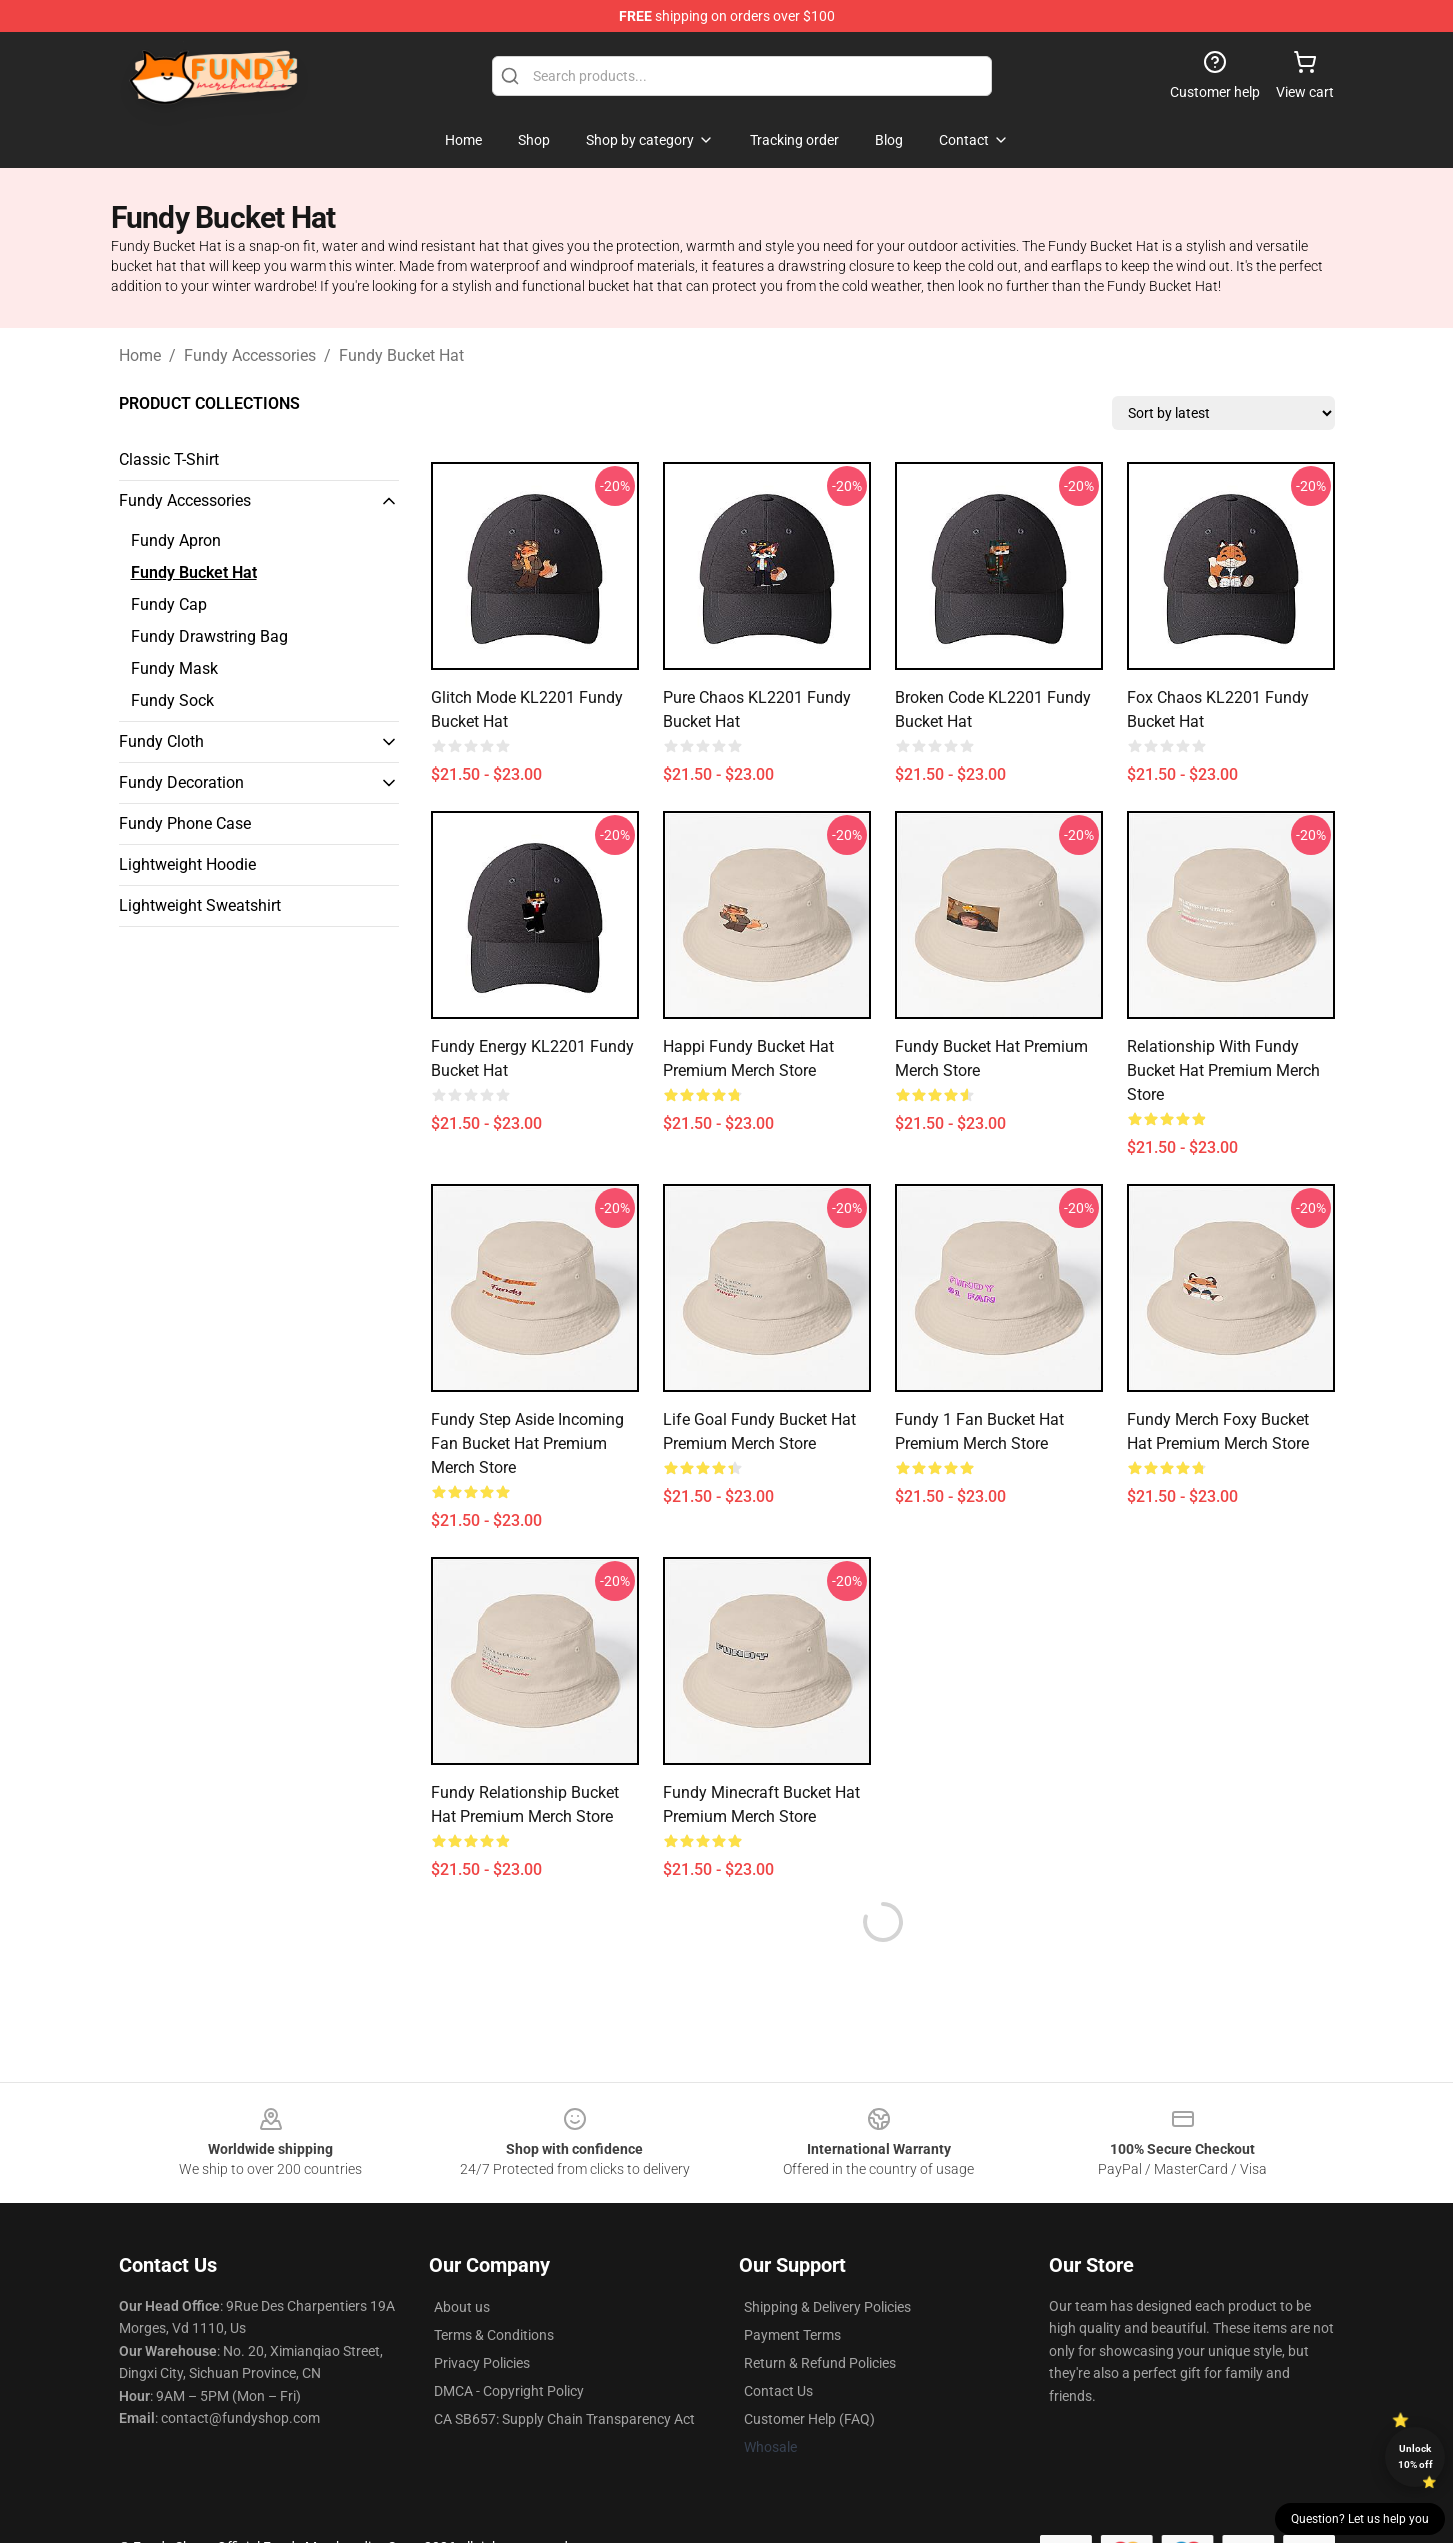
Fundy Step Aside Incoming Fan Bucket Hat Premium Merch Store (527, 1443)
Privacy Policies (482, 2363)
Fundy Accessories (250, 355)
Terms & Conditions (494, 2335)
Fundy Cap (169, 604)
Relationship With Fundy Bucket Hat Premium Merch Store (1223, 1070)
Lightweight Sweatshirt (200, 905)
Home (140, 355)
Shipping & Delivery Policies (827, 2307)
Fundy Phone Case (185, 823)
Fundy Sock (172, 700)
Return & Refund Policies (820, 2363)
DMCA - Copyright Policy (509, 2391)
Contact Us (778, 2391)
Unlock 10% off (1415, 2456)
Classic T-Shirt (169, 459)
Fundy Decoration (181, 782)
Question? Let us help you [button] (1360, 2519)
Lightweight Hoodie (187, 864)
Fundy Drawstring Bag (209, 636)
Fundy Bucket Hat (401, 355)
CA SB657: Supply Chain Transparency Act (564, 2419)
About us (462, 2307)
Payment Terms (792, 2335)
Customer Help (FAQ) (809, 2419)
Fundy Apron (176, 540)
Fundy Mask (174, 668)
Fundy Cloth (161, 741)
